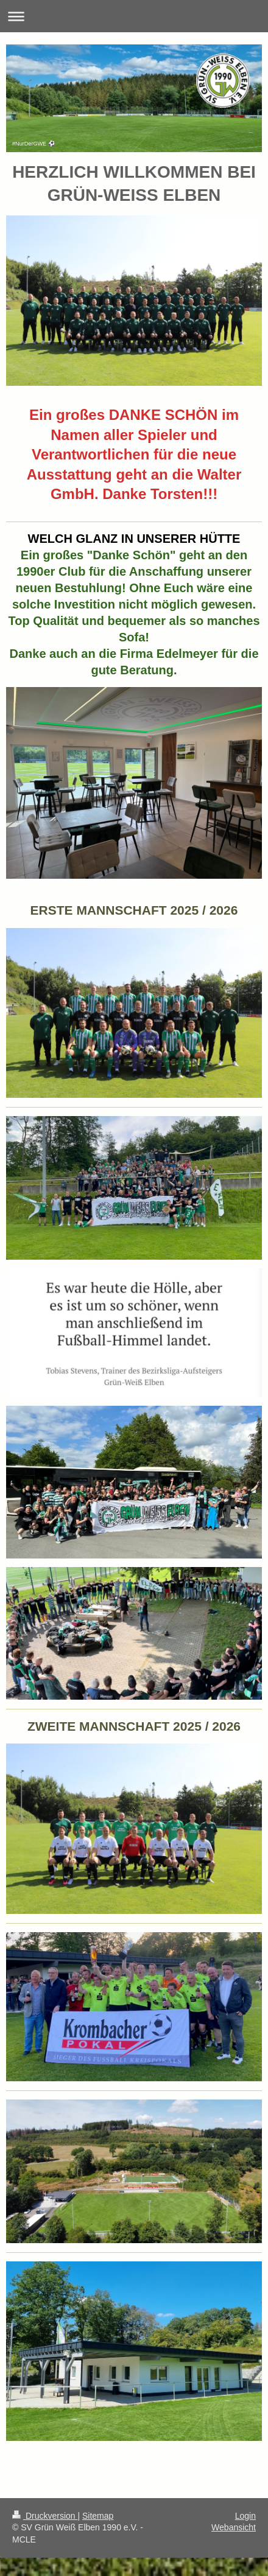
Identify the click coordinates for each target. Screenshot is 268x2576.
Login (245, 2516)
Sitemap (97, 2516)
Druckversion (44, 2516)
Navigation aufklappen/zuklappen (134, 16)
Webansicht (233, 2527)
